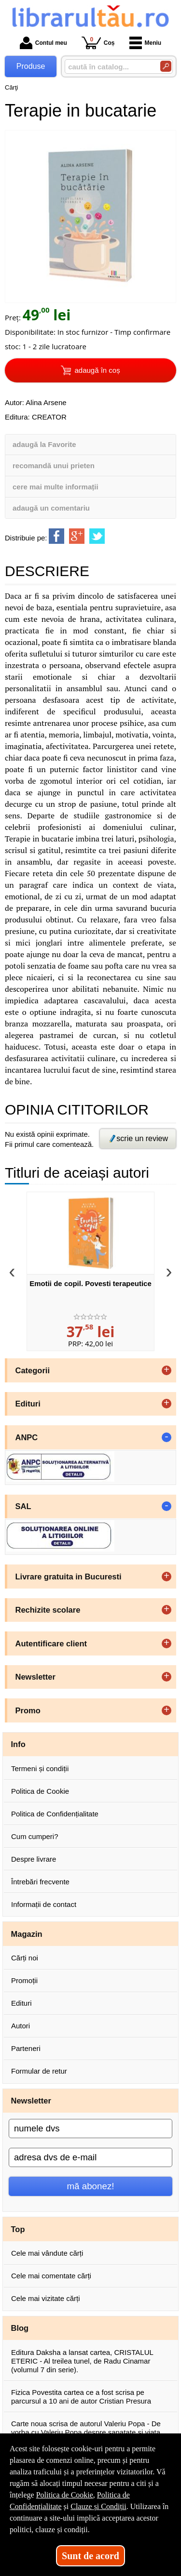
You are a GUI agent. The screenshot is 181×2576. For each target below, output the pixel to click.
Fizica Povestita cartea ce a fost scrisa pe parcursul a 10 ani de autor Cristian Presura (81, 2396)
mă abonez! (90, 2186)
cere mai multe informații (55, 487)
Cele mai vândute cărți (47, 2253)
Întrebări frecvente (40, 1882)
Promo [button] (28, 1710)
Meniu (145, 43)
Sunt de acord (90, 2555)
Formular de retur (39, 2071)
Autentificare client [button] (51, 1643)
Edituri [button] (28, 1403)
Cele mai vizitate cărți (45, 2298)
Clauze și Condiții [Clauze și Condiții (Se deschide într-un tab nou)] (98, 2506)
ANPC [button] (26, 1437)
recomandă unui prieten (54, 465)
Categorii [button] (32, 1370)
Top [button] (18, 2229)
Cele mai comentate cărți (51, 2276)
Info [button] (18, 1744)
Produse (30, 66)
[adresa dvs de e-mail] (90, 2157)
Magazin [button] (26, 1934)
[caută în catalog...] (109, 67)
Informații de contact (43, 1904)
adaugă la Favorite (44, 444)
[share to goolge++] (76, 536)
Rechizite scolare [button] (48, 1609)
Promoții (24, 1980)
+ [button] (166, 1370)
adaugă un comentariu (51, 508)
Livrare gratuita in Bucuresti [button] (68, 1576)
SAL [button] (23, 1506)
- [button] (166, 1437)
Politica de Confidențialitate (54, 1814)
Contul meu (43, 43)
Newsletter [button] (35, 1676)
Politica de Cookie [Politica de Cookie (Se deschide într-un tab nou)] (64, 2495)
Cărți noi (24, 1958)
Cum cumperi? (34, 1836)
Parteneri (26, 2048)
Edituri (21, 2003)
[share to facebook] (56, 536)
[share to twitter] (97, 536)
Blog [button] (20, 2328)
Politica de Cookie (40, 1791)
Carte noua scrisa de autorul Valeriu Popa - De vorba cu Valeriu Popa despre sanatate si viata (86, 2427)
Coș (98, 42)
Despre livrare (33, 1859)
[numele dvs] (90, 2128)
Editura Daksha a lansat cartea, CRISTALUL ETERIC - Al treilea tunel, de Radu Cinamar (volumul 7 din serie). (82, 2361)
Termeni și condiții (40, 1768)
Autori (20, 2026)
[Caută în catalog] (165, 66)
